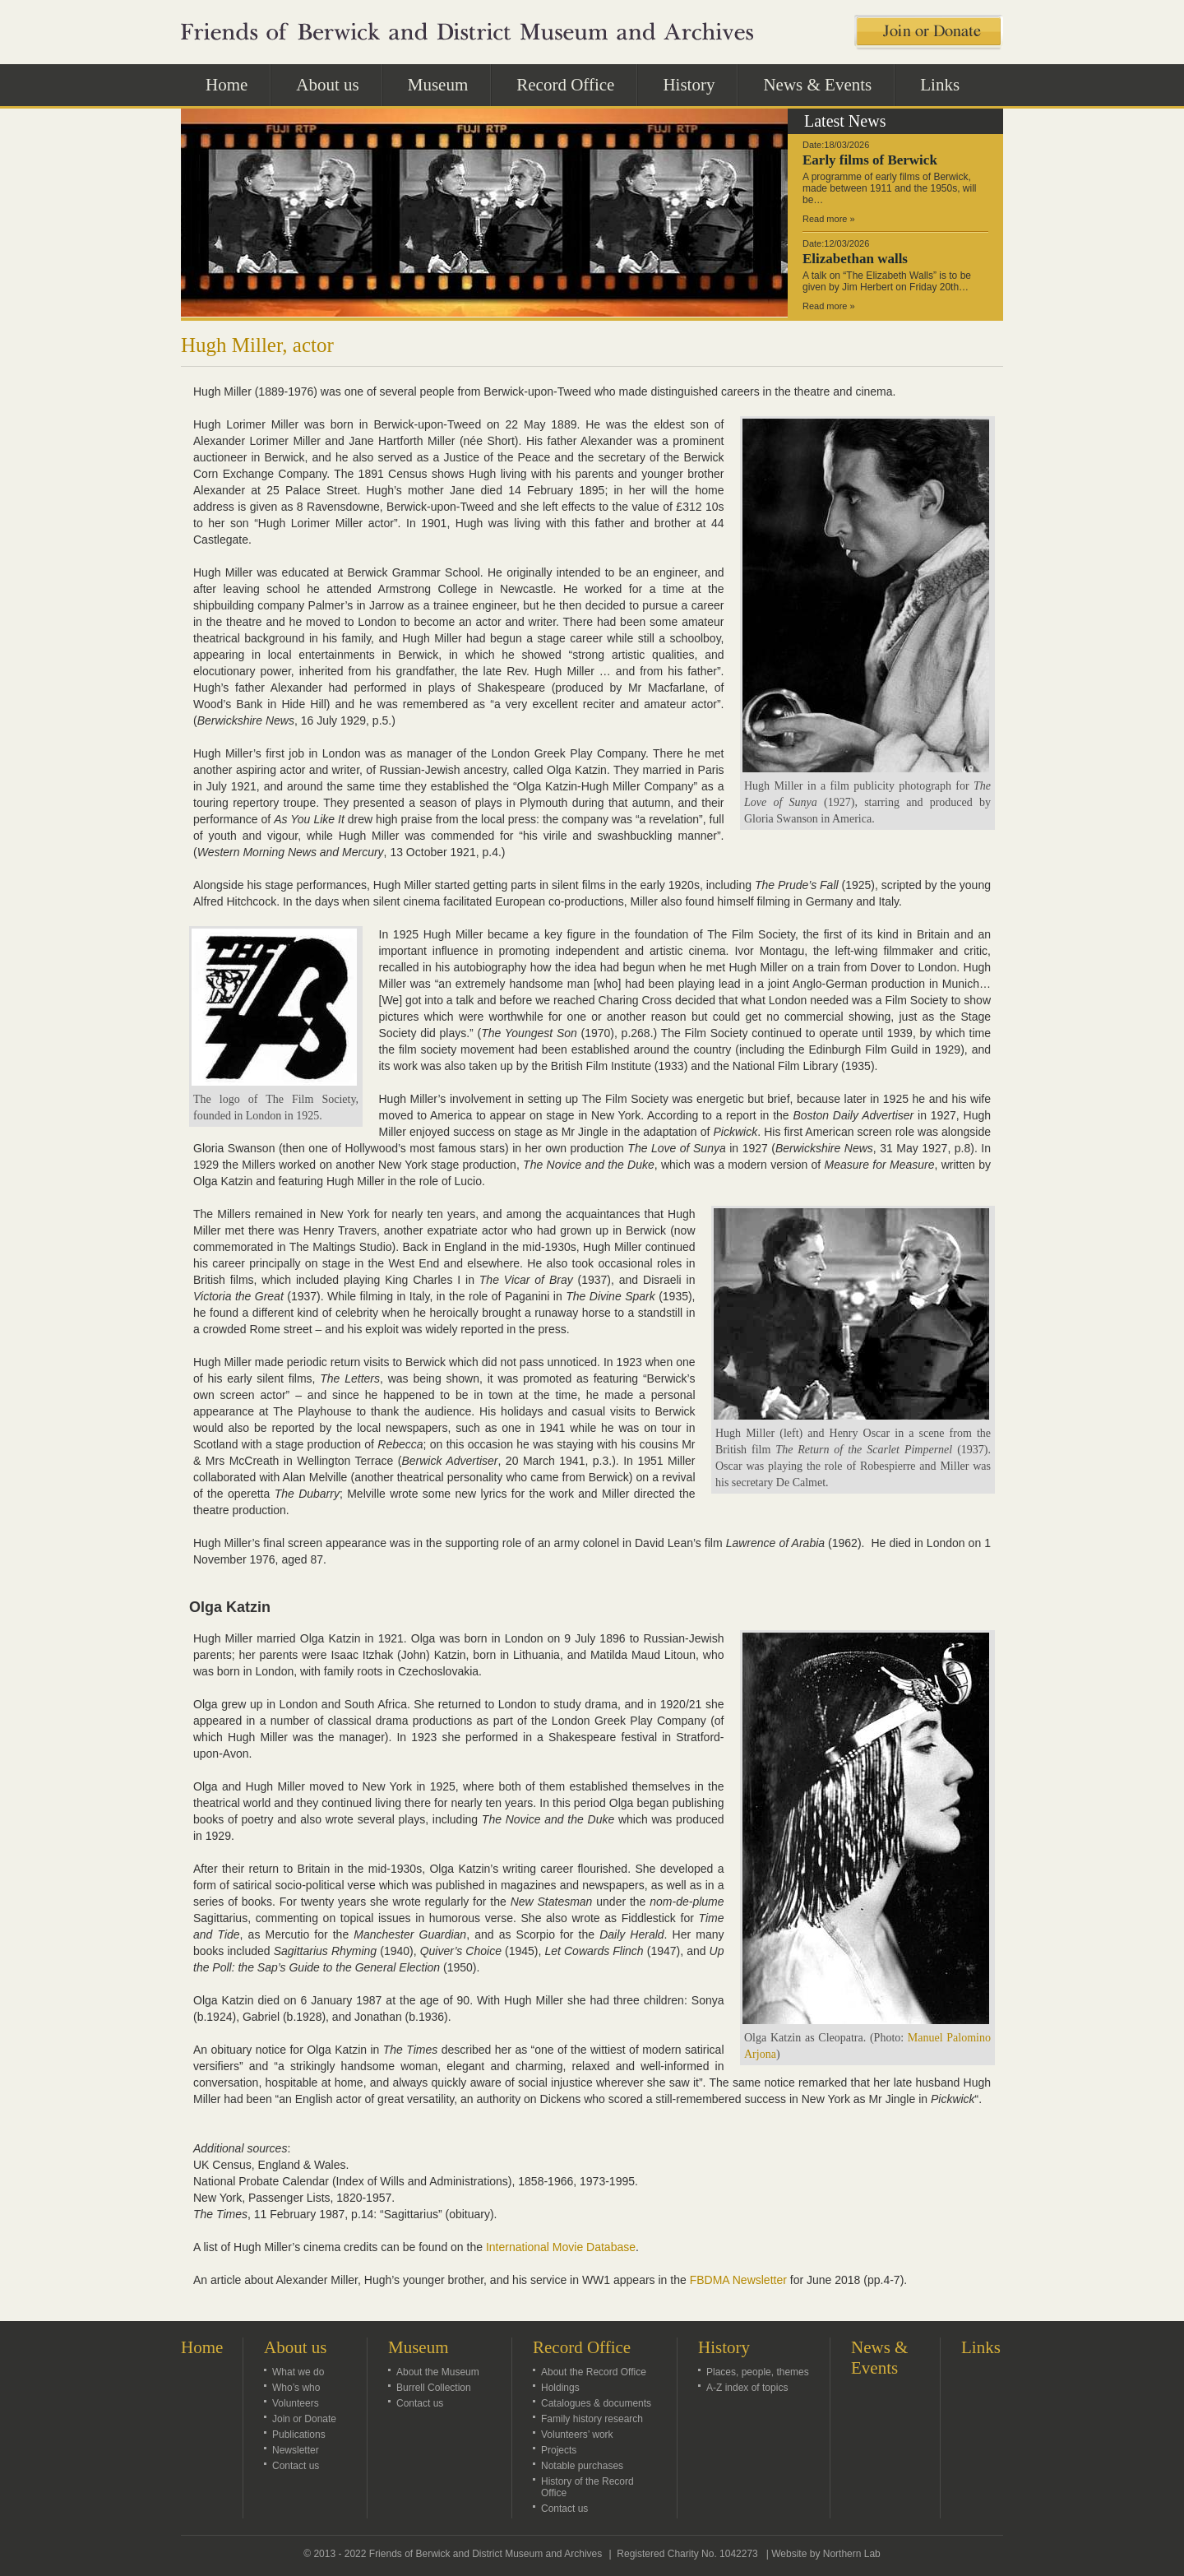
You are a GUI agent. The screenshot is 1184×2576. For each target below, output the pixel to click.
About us (336, 84)
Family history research (592, 2419)
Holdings (560, 2387)
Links (940, 85)
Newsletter (295, 2450)
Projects (558, 2450)
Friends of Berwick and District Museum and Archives (485, 2554)
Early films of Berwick (869, 160)
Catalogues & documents (596, 2403)
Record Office (574, 84)
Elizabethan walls (855, 258)
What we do (298, 2372)
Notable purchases (582, 2466)
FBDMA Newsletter (738, 2279)
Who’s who (296, 2387)
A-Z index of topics (747, 2387)
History (698, 84)
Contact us (295, 2466)
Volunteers (295, 2403)
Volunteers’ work (577, 2434)
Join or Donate (304, 2419)
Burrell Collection (433, 2387)
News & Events (817, 85)
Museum (447, 84)
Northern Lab (852, 2554)
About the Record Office (593, 2372)
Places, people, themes (757, 2372)
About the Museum (437, 2372)
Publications (299, 2434)
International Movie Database (561, 2247)
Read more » (828, 219)
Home (226, 85)
